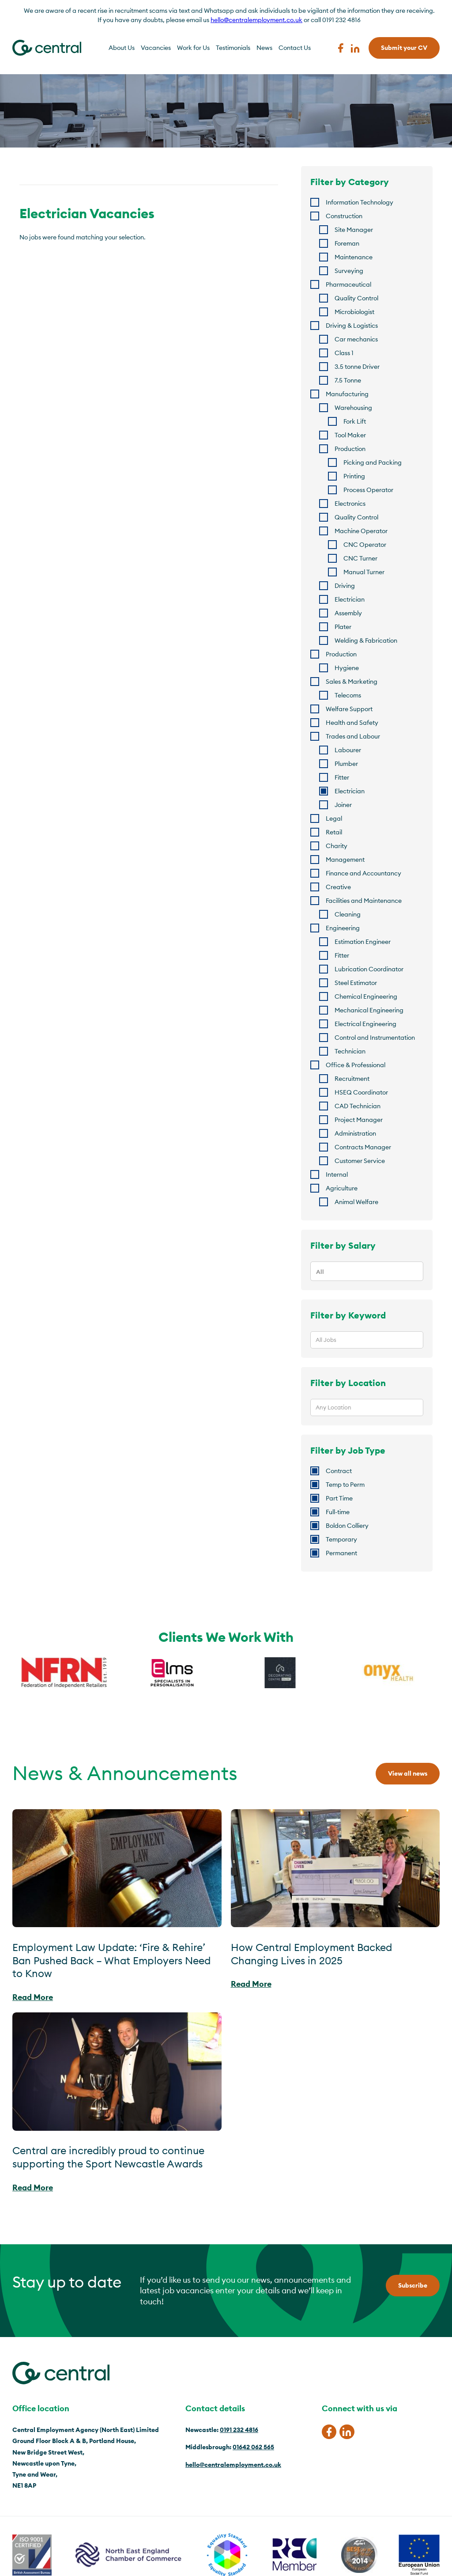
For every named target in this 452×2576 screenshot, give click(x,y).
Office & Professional (355, 1065)
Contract (339, 1471)
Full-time (338, 1512)
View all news (407, 1773)
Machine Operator (361, 531)
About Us (122, 48)
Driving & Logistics (352, 326)
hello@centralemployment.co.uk (256, 20)
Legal (334, 818)
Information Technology (359, 202)
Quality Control (356, 298)
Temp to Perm (345, 1485)
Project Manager (359, 1120)
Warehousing (353, 408)
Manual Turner (363, 572)
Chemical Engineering (366, 996)
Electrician (350, 599)
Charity (336, 846)
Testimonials (233, 48)
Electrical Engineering (365, 1024)
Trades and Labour (353, 736)
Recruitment (352, 1079)
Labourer (348, 750)
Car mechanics (356, 339)
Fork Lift (354, 421)
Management (345, 860)
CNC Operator (364, 545)
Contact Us (295, 48)
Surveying (349, 271)
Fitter (342, 777)
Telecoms (348, 695)
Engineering (343, 928)
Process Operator (368, 490)
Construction (344, 216)
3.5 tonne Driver (357, 367)
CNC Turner (360, 558)
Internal (337, 1174)
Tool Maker (350, 435)
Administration (355, 1133)
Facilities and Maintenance (364, 901)
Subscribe (412, 2285)
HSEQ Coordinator (361, 1092)
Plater (343, 627)
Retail (334, 832)
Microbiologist (354, 312)
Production (350, 449)
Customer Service (360, 1161)
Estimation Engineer (363, 942)
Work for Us (193, 48)
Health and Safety (352, 723)
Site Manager (354, 230)
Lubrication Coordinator (369, 969)
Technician (350, 1051)
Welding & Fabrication (366, 640)
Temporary (341, 1539)
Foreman (347, 243)
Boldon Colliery (347, 1526)
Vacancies (156, 48)
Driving (345, 586)
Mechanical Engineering (369, 1010)
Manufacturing (347, 394)
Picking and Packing (372, 462)
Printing (354, 476)
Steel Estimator (356, 983)
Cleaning (348, 914)
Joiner (343, 805)
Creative (338, 887)
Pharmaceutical (348, 284)
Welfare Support (349, 709)
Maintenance (354, 257)
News (264, 48)
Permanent (341, 1553)
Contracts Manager (363, 1147)
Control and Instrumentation (375, 1038)
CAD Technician (357, 1106)
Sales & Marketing (351, 682)
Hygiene (347, 668)
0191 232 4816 (239, 2430)
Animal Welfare (356, 1202)
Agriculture (342, 1188)
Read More (32, 1997)
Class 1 (344, 353)
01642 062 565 (253, 2447)
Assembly (348, 613)
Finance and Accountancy (363, 873)
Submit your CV (404, 48)
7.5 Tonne (348, 380)
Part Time (339, 1498)
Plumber (346, 764)
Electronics (350, 504)
